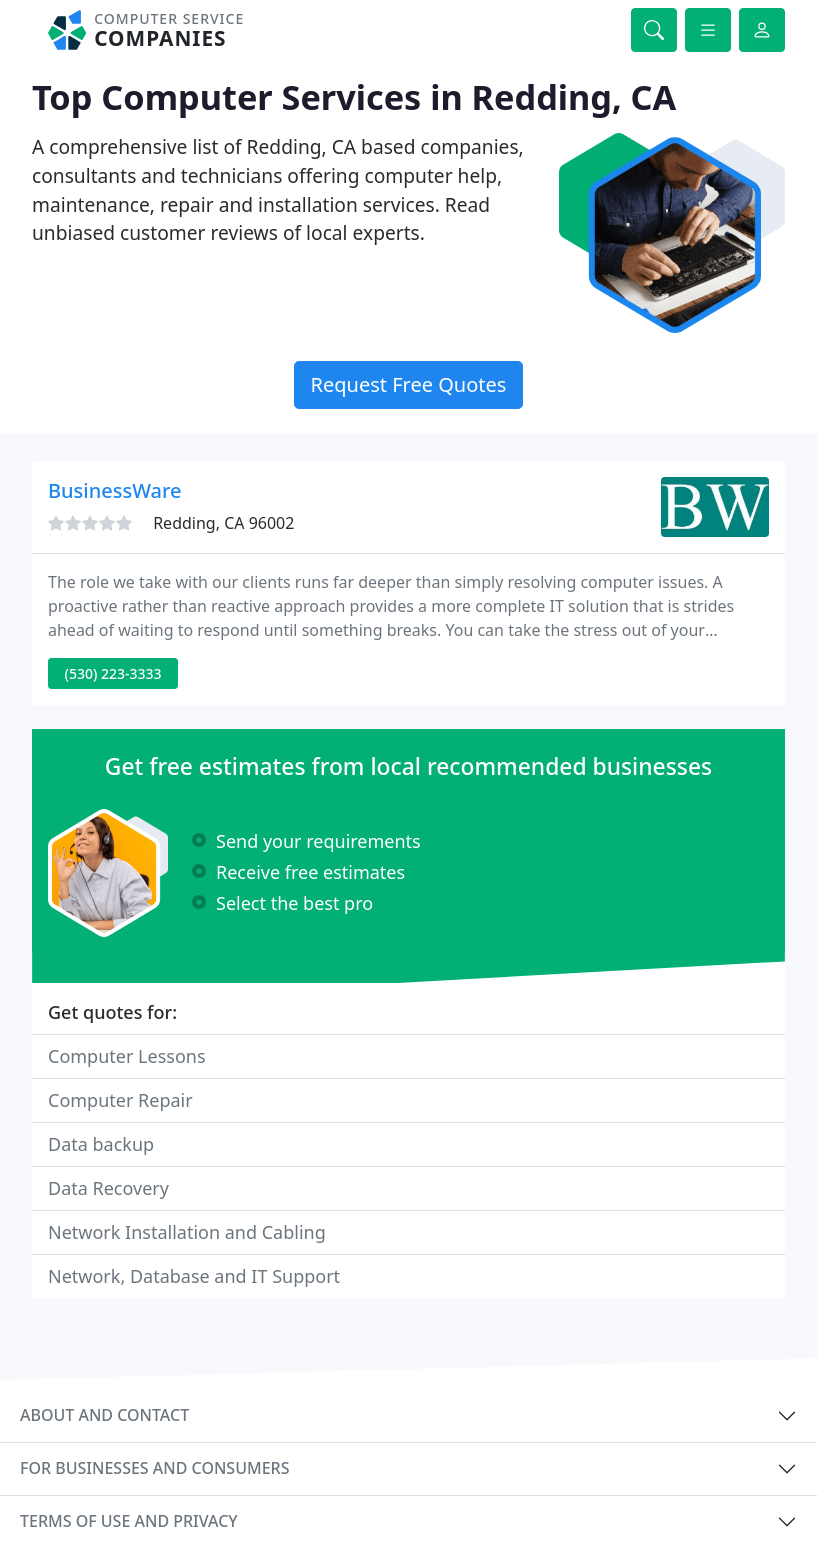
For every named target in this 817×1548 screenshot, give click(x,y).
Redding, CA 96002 (223, 523)
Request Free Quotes (409, 384)
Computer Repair (120, 1100)
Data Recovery (108, 1188)
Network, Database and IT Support (194, 1276)
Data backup (101, 1144)
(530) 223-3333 (113, 673)
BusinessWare (115, 490)
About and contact (104, 1415)
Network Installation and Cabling (187, 1232)
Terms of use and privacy (129, 1521)
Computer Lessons (127, 1056)
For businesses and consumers (154, 1468)
